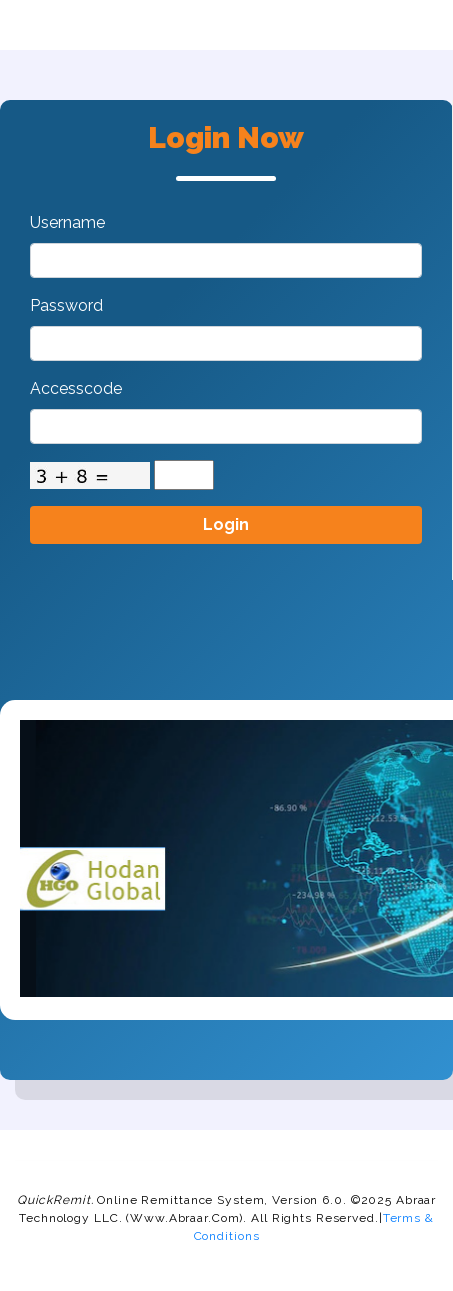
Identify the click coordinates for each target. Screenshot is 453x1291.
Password (66, 305)
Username (67, 222)
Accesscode (76, 388)
